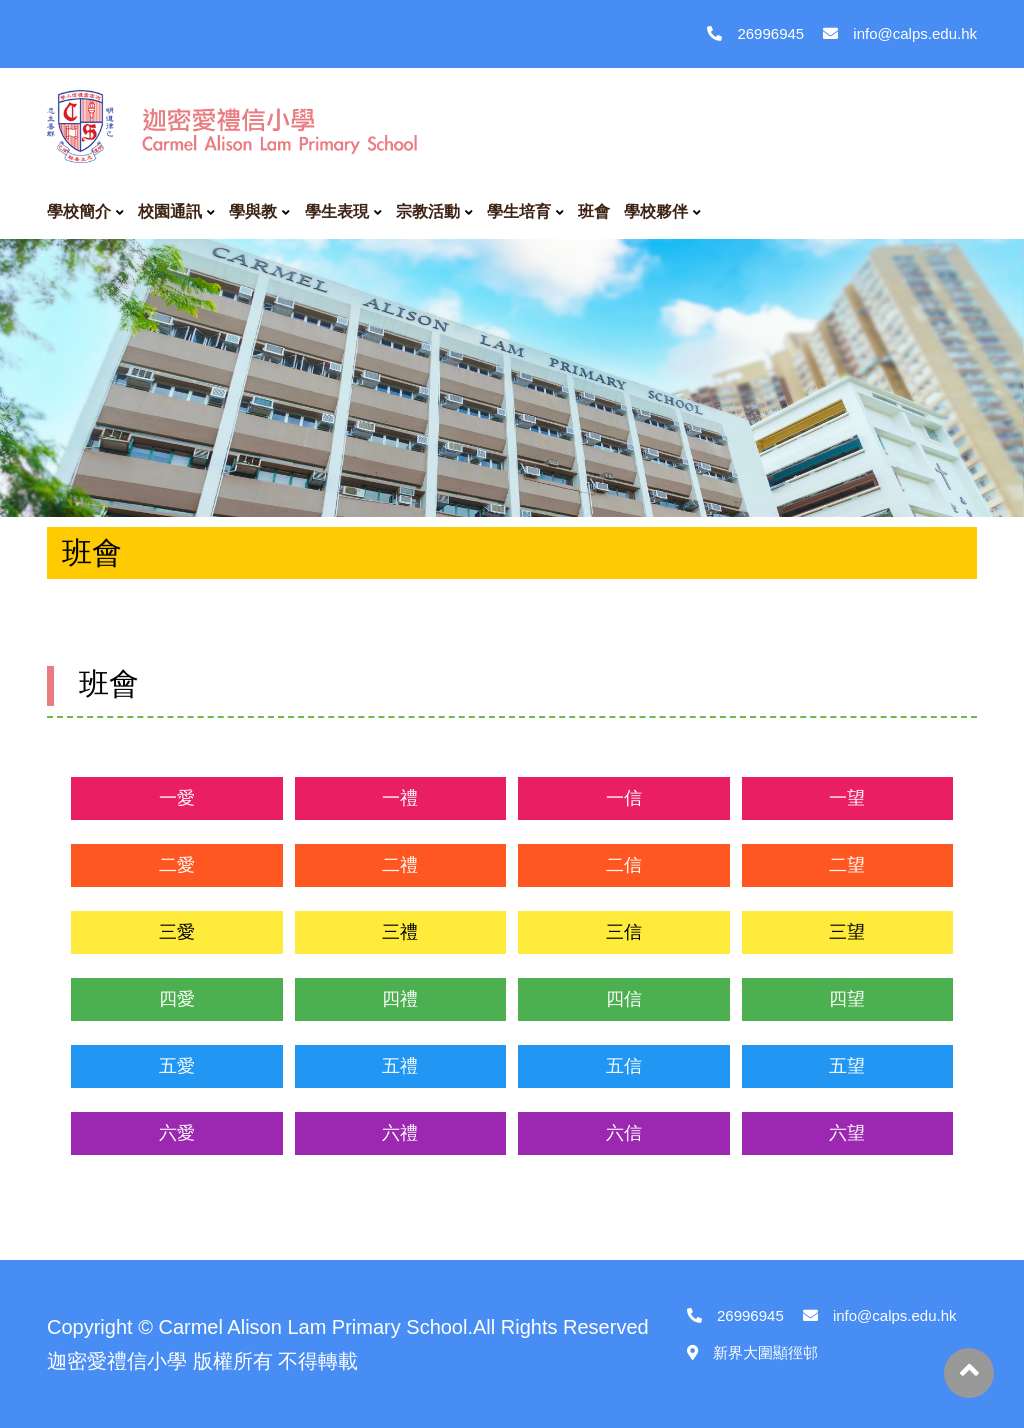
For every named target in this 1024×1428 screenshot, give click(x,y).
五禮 (400, 1066)
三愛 (177, 932)
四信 (624, 999)
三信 (624, 932)
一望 (847, 798)
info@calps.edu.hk (900, 33)
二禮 (400, 865)
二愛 (177, 865)
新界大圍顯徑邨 (752, 1352)
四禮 (400, 999)
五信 (624, 1066)
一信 (624, 798)
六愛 (177, 1133)
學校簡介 (79, 211)
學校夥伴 (656, 211)
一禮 (400, 798)
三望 (847, 932)
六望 (847, 1133)
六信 (624, 1133)
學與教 (253, 211)
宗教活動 (428, 211)
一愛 (177, 798)
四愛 (177, 999)
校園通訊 (170, 211)
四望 (847, 999)
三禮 (400, 932)
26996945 (755, 33)
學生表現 (337, 211)
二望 (847, 865)
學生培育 (519, 211)
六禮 (400, 1133)
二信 (624, 865)
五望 (847, 1066)
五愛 (177, 1066)
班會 (594, 211)
